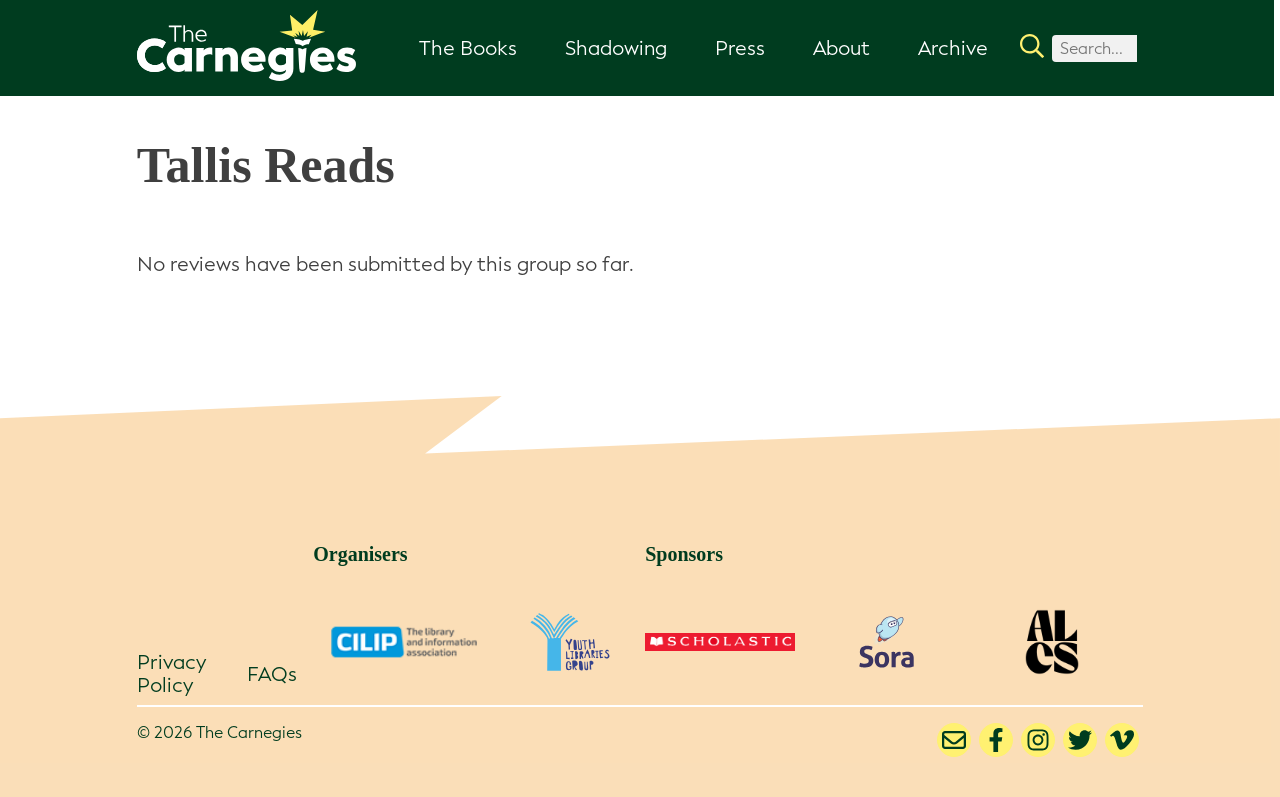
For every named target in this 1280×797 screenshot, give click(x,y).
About (841, 48)
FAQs (272, 674)
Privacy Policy (171, 673)
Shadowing (616, 48)
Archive (953, 48)
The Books (468, 48)
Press (740, 48)
